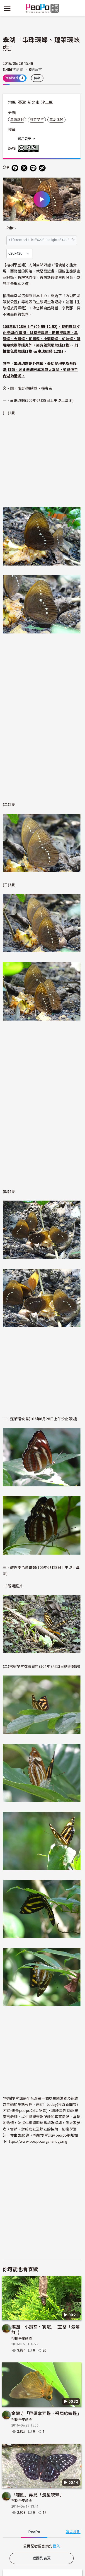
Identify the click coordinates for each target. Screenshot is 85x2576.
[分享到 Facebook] (15, 168)
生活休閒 (56, 120)
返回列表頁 (41, 2558)
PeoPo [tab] (34, 2532)
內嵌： (11, 228)
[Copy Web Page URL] (42, 168)
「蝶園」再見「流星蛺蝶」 (37, 2494)
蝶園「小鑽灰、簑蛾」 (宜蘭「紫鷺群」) (45, 2329)
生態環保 (17, 120)
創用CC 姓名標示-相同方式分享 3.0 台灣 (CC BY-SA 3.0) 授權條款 (29, 148)
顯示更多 (27, 139)
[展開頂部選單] (77, 8)
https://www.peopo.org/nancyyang (36, 2141)
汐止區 (47, 102)
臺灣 (22, 102)
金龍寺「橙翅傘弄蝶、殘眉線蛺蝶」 (46, 2413)
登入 (56, 2546)
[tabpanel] (41, 2546)
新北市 (33, 102)
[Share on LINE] (33, 168)
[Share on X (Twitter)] (24, 168)
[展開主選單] (7, 8)
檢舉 (37, 78)
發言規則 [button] (73, 2532)
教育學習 (37, 120)
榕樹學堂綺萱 (21, 2338)
